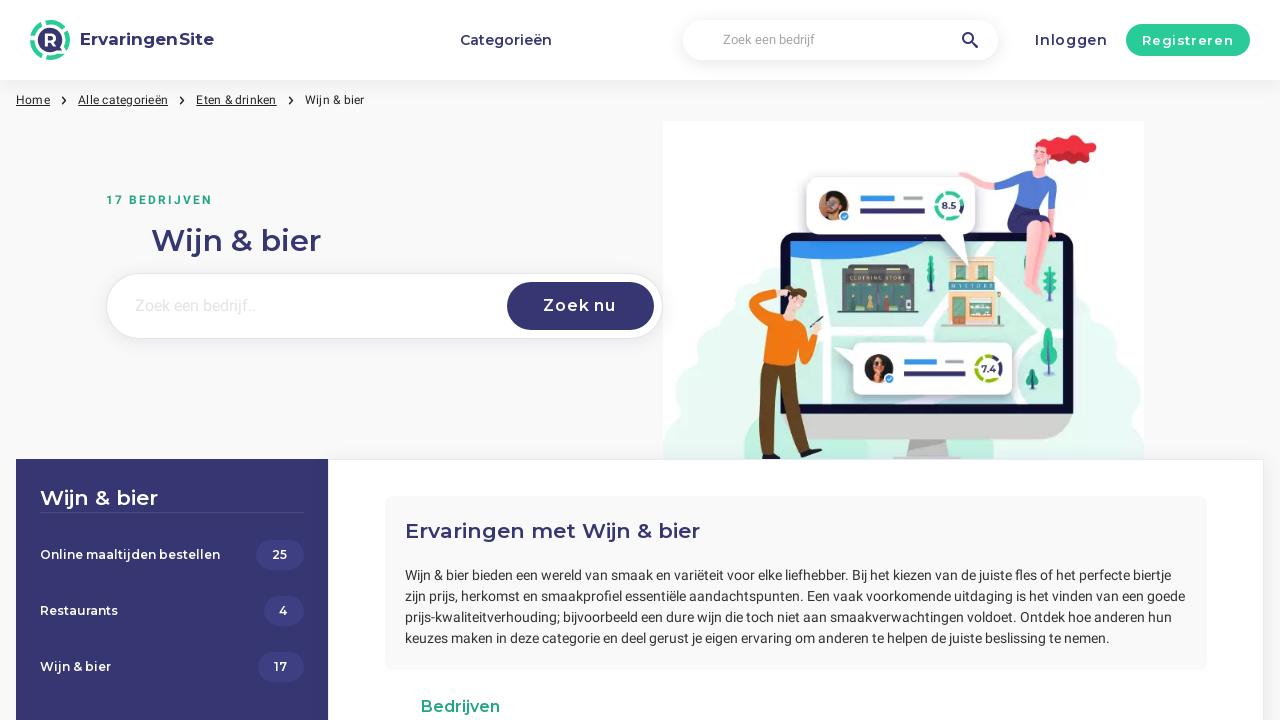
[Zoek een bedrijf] (840, 40)
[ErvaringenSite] (122, 40)
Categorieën (506, 40)
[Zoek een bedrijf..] (303, 306)
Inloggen (1071, 40)
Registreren (1187, 40)
